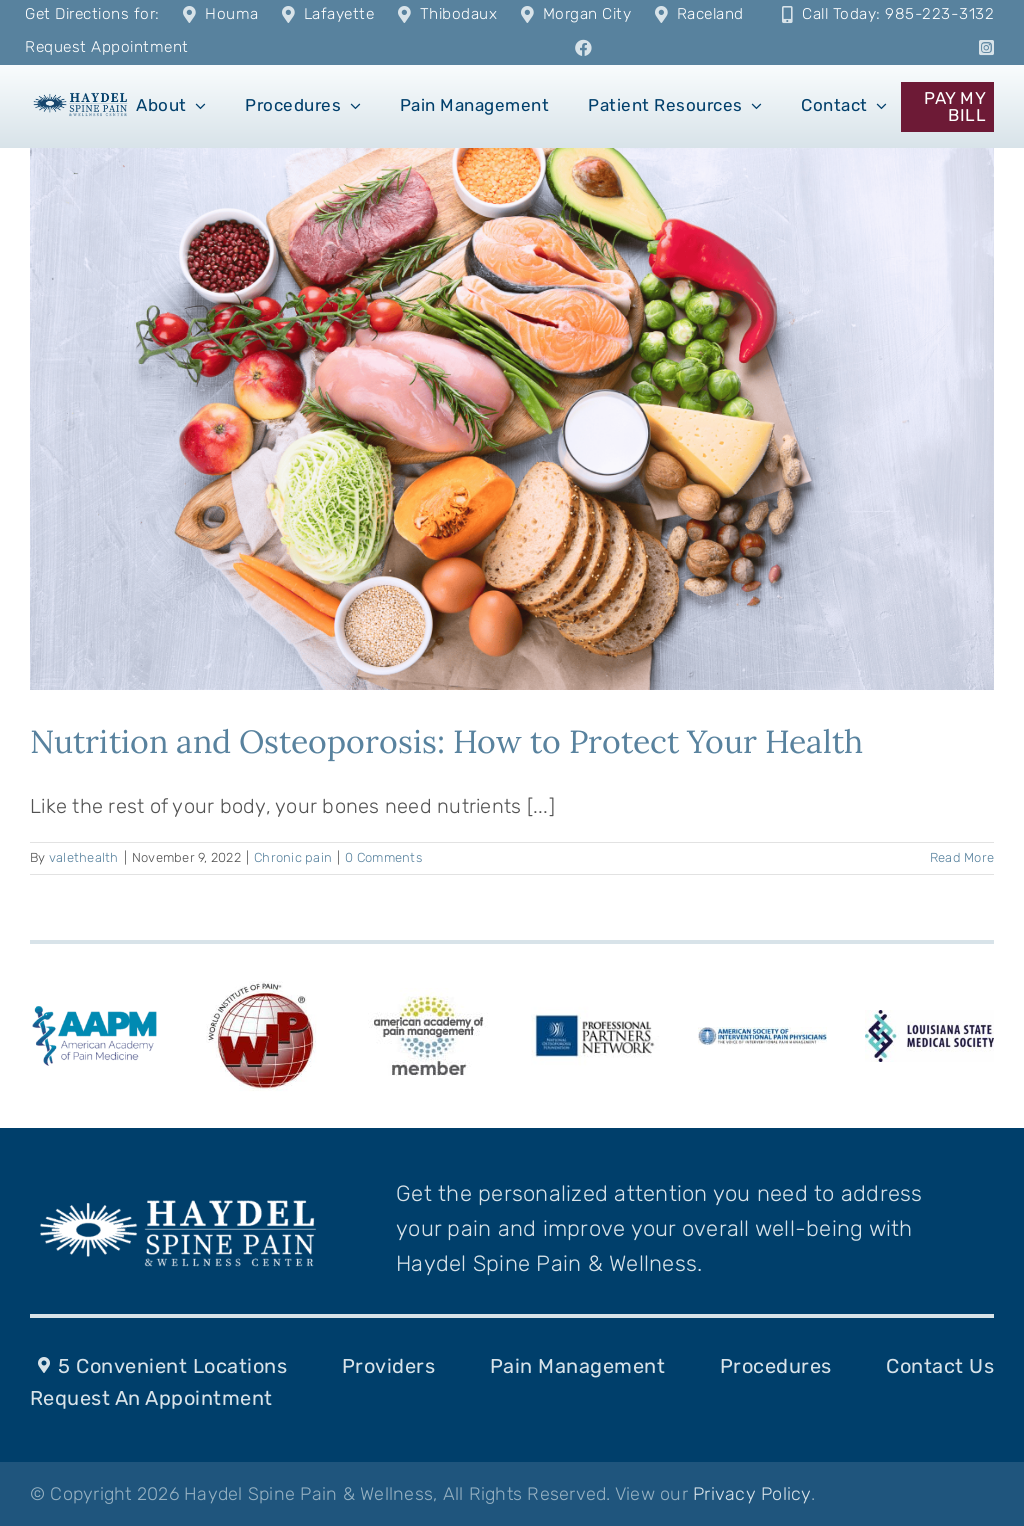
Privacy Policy (752, 1494)
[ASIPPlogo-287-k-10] (762, 1037)
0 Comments (383, 857)
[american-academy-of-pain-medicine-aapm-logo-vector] (94, 1010)
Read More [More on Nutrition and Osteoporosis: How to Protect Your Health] (962, 857)
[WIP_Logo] (261, 986)
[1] (80, 97)
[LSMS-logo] (929, 1020)
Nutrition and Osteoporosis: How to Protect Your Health (446, 741)
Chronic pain (293, 857)
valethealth (84, 857)
